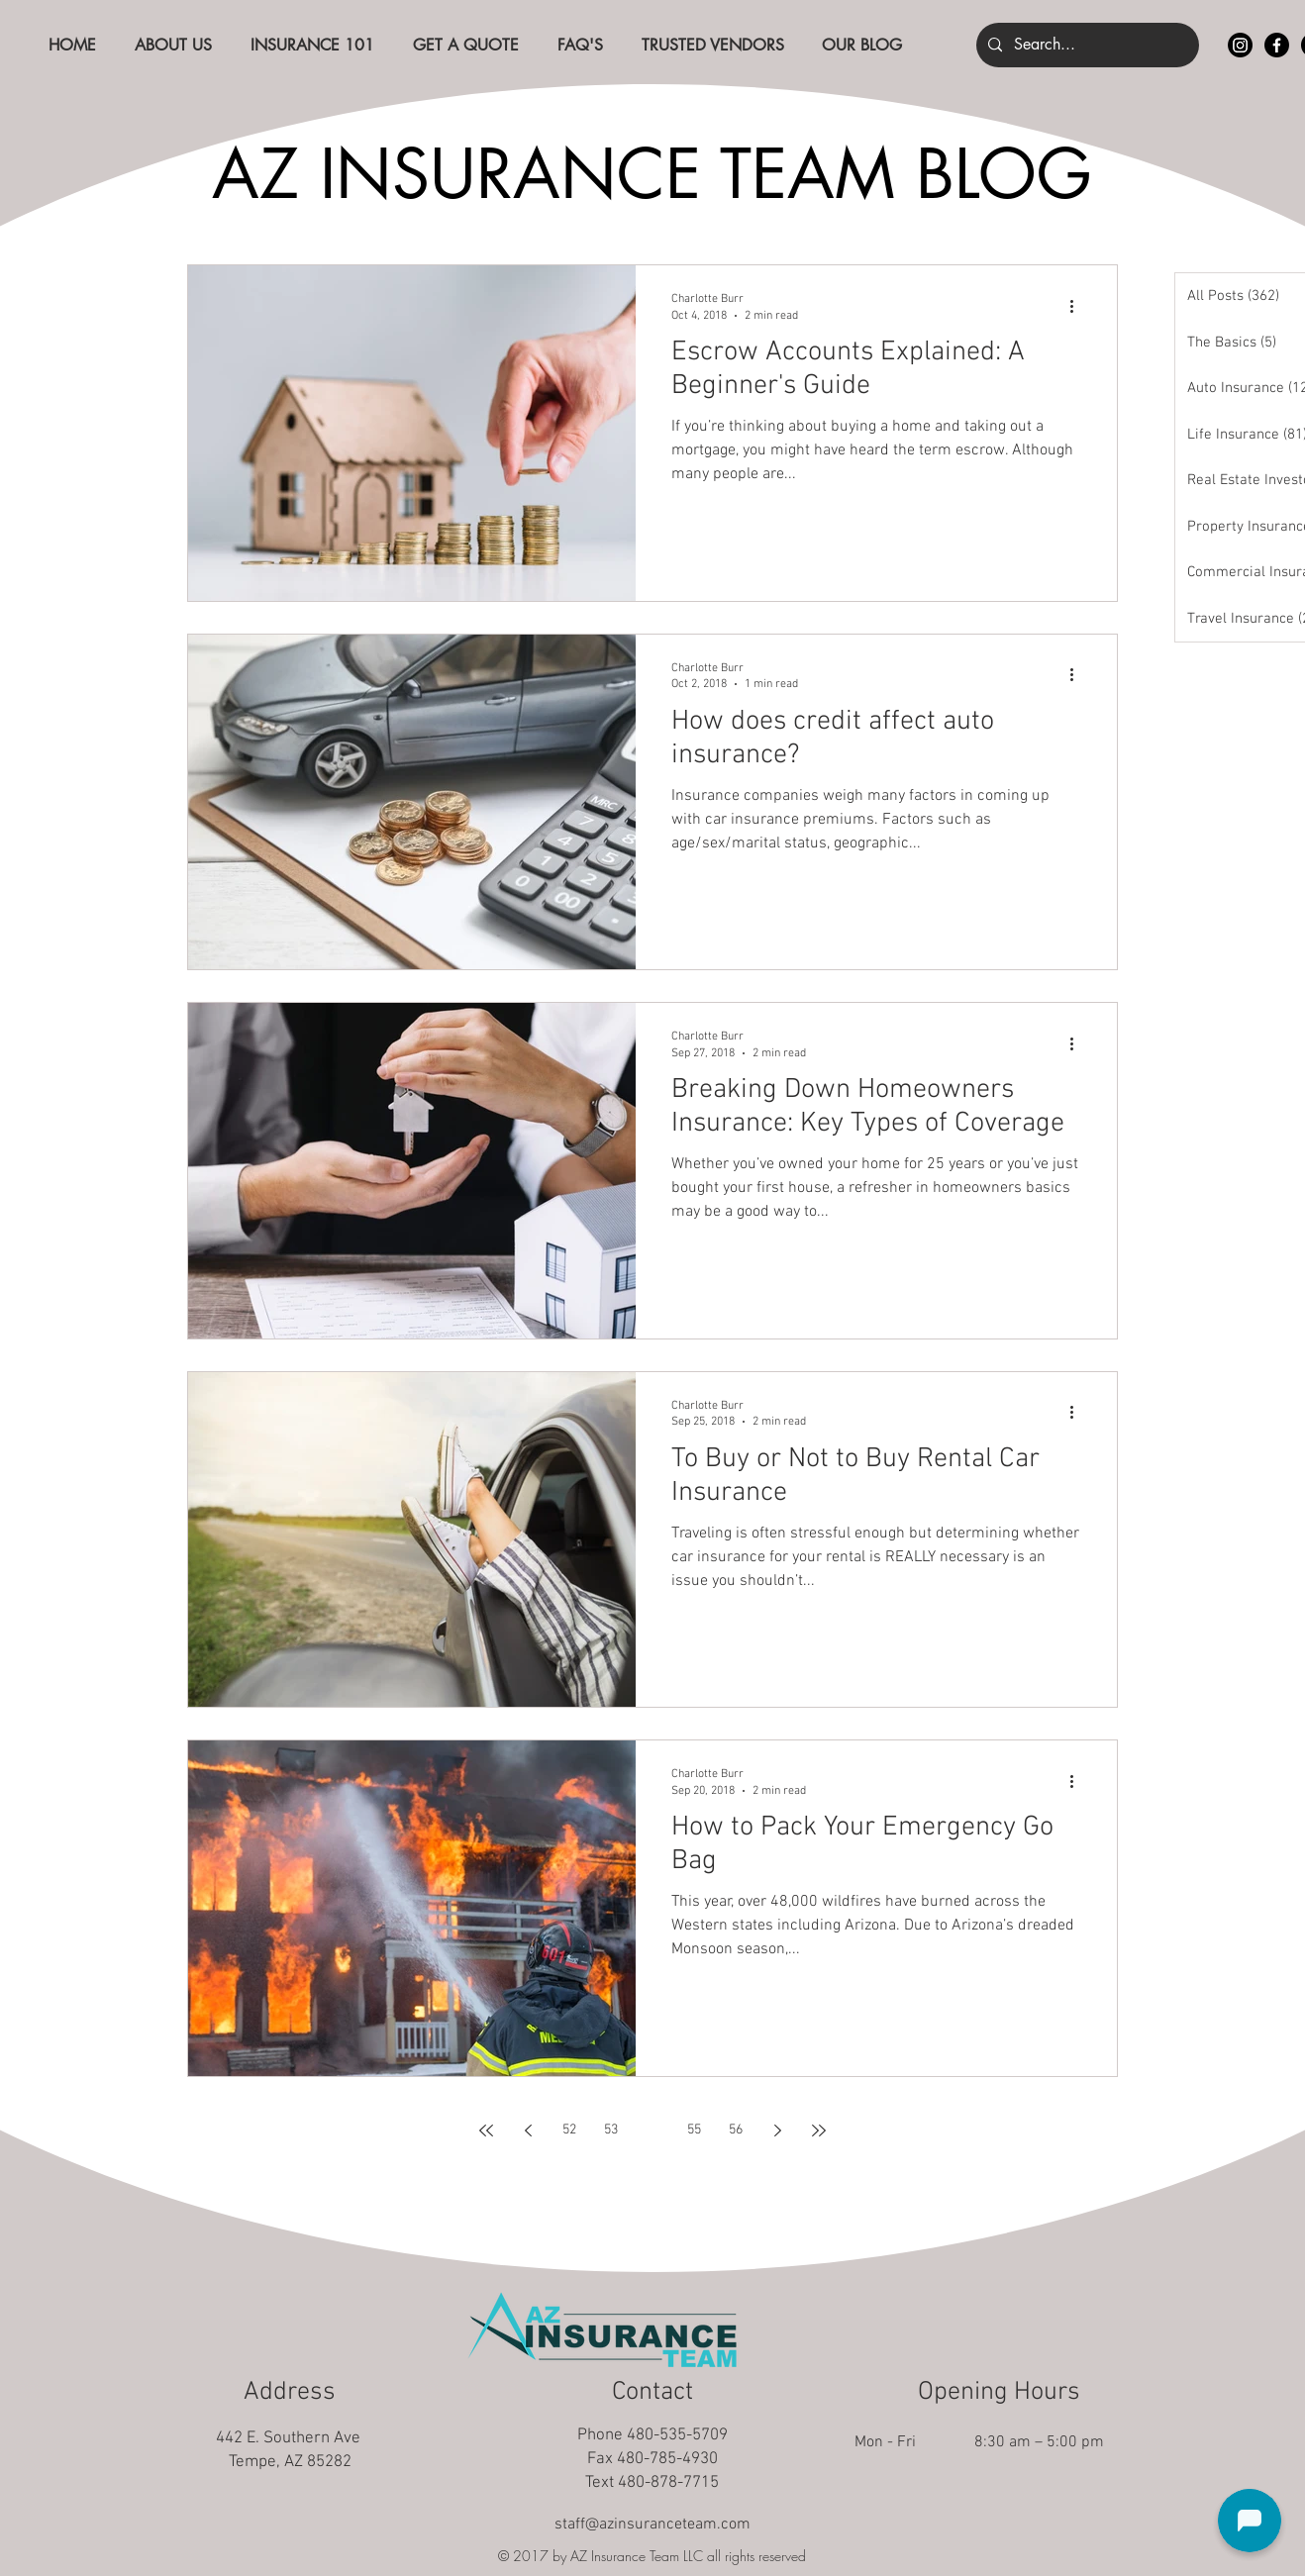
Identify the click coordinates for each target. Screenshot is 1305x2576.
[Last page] (819, 2130)
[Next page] (777, 2130)
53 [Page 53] (611, 2130)
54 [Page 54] (652, 2130)
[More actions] (1078, 306)
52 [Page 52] (569, 2130)
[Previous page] (528, 2130)
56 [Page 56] (736, 2130)
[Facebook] (1276, 45)
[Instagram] (1240, 45)
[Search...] (1085, 45)
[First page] (486, 2130)
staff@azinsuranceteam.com (652, 2524)
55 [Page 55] (694, 2130)
